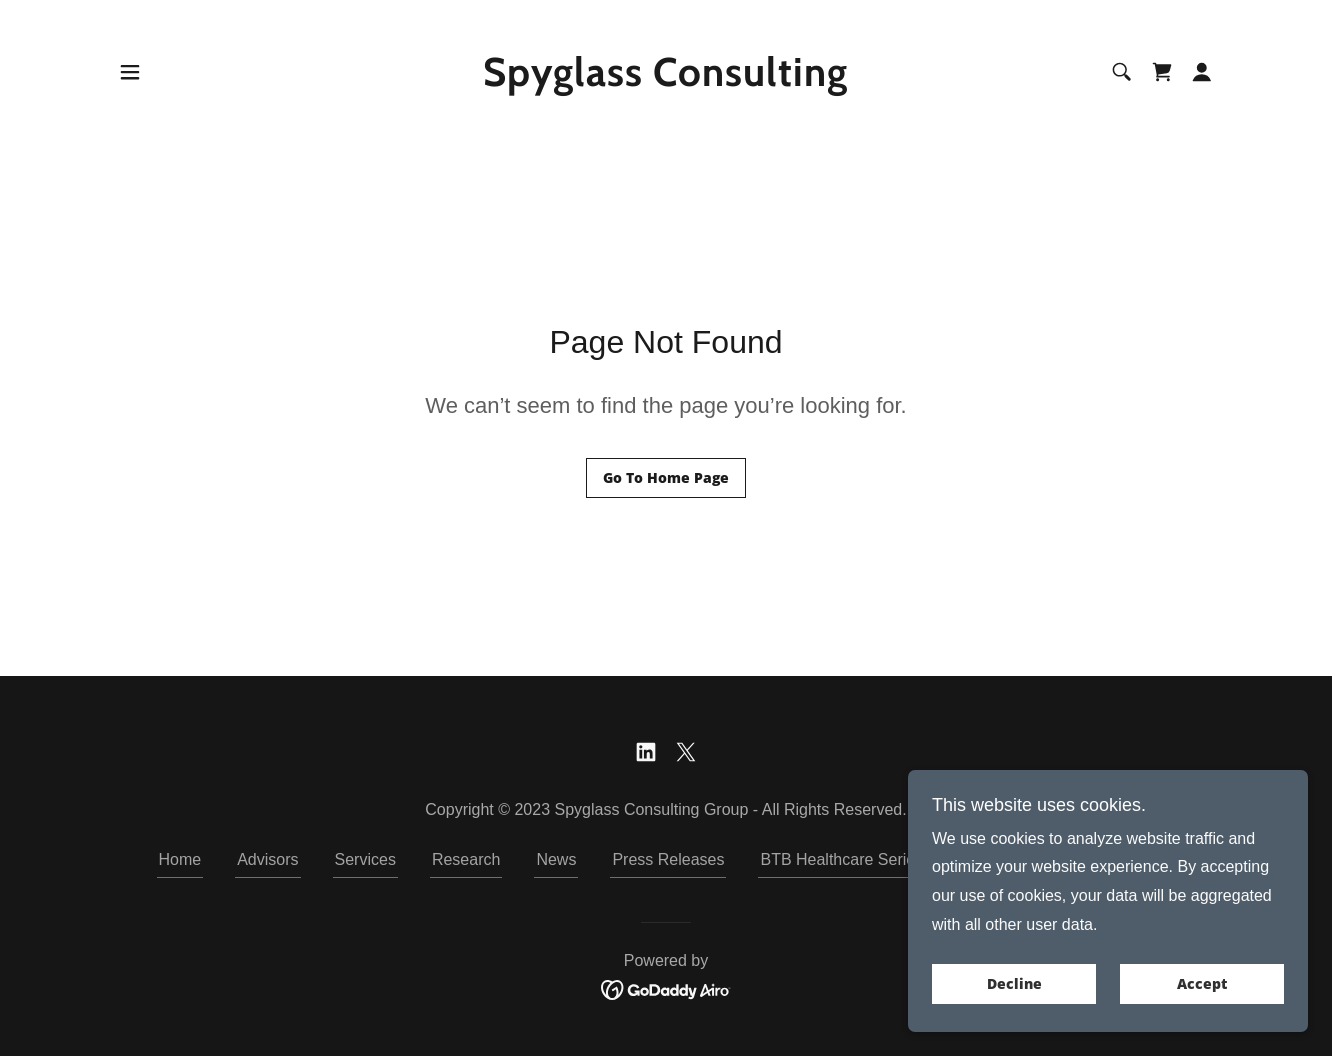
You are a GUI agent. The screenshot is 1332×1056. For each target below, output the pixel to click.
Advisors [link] (267, 859)
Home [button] (180, 859)
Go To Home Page (666, 477)
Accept (1202, 984)
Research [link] (466, 859)
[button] (130, 72)
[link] (666, 80)
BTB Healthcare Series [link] (841, 859)
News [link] (556, 859)
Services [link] (365, 859)
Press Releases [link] (668, 859)
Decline (1014, 984)
